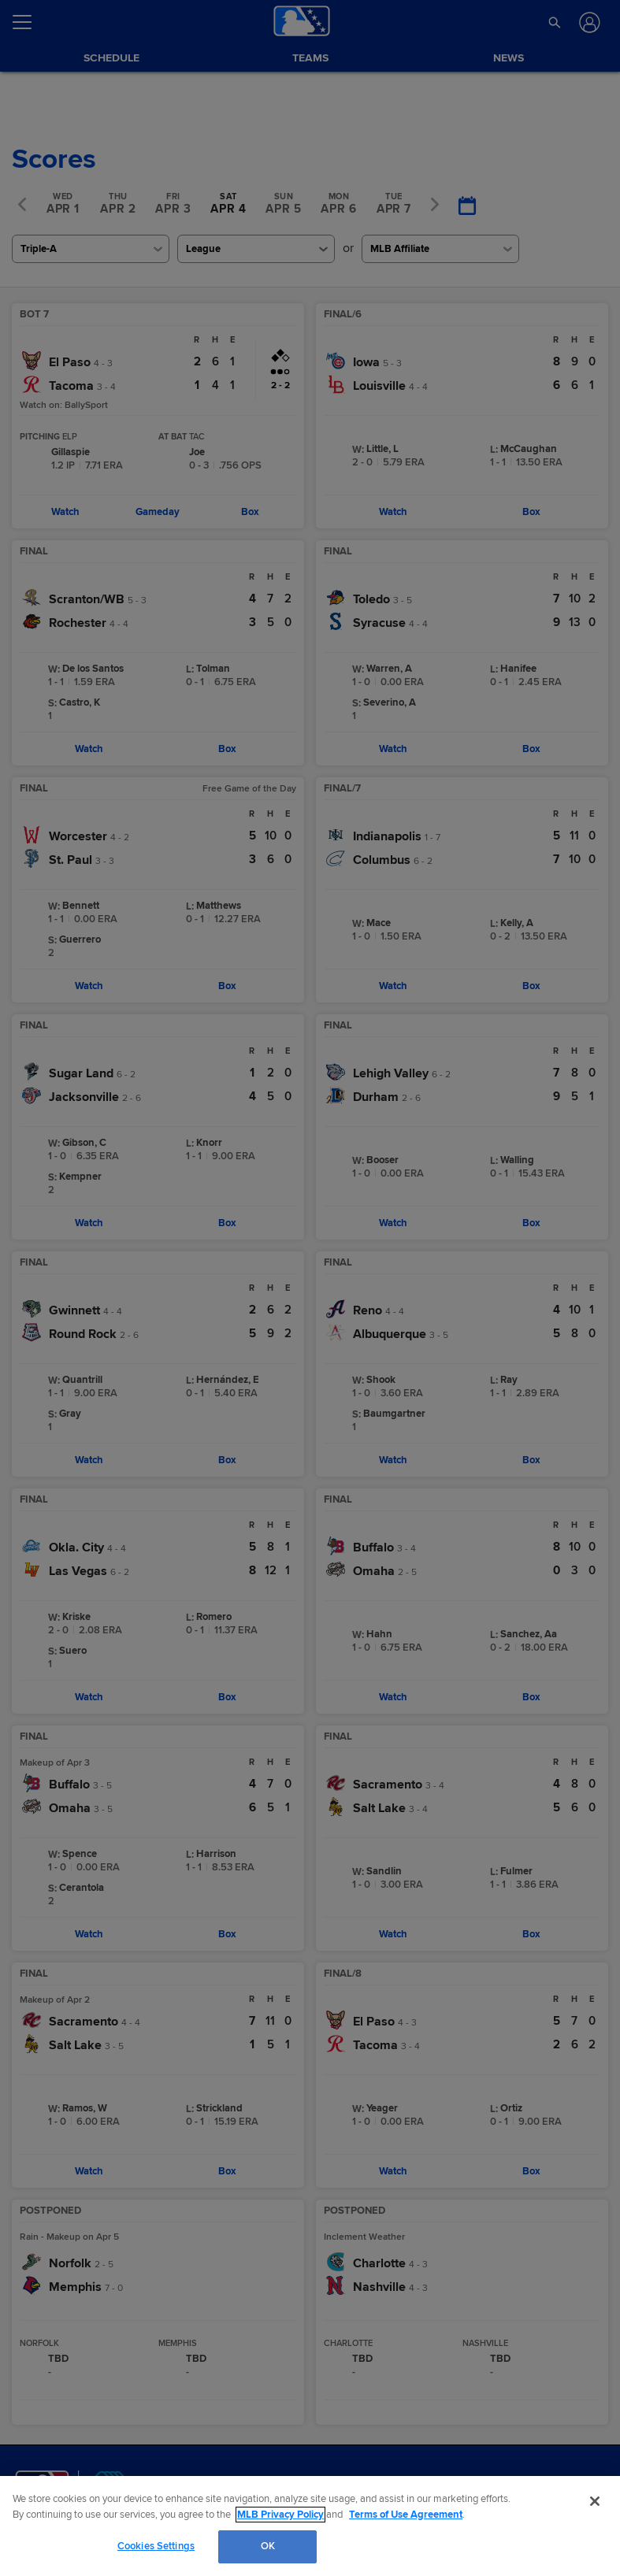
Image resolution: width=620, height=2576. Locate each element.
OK (268, 2546)
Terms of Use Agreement (405, 2514)
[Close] (594, 2501)
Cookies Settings (156, 2546)
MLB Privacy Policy (280, 2514)
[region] (310, 2526)
